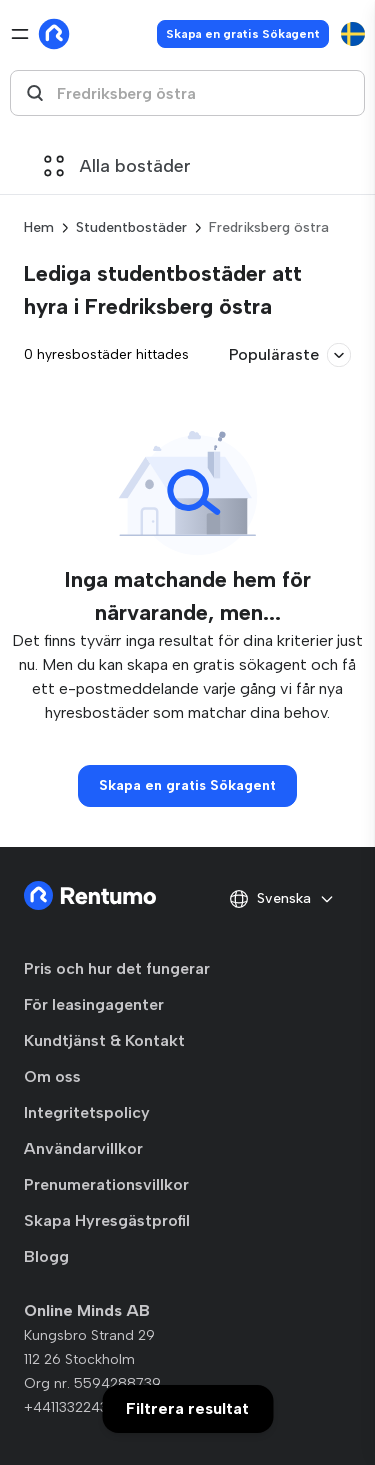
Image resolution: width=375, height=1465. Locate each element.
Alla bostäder (117, 166)
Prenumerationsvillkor (106, 1184)
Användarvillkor (83, 1148)
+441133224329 (74, 1407)
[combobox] (187, 93)
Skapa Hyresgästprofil (107, 1220)
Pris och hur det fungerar (117, 968)
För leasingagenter (94, 1004)
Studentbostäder (131, 227)
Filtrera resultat (187, 1408)
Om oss (52, 1076)
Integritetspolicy (87, 1112)
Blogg (46, 1256)
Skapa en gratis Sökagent (243, 34)
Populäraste (290, 355)
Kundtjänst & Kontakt (104, 1040)
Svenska (282, 899)
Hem (39, 227)
